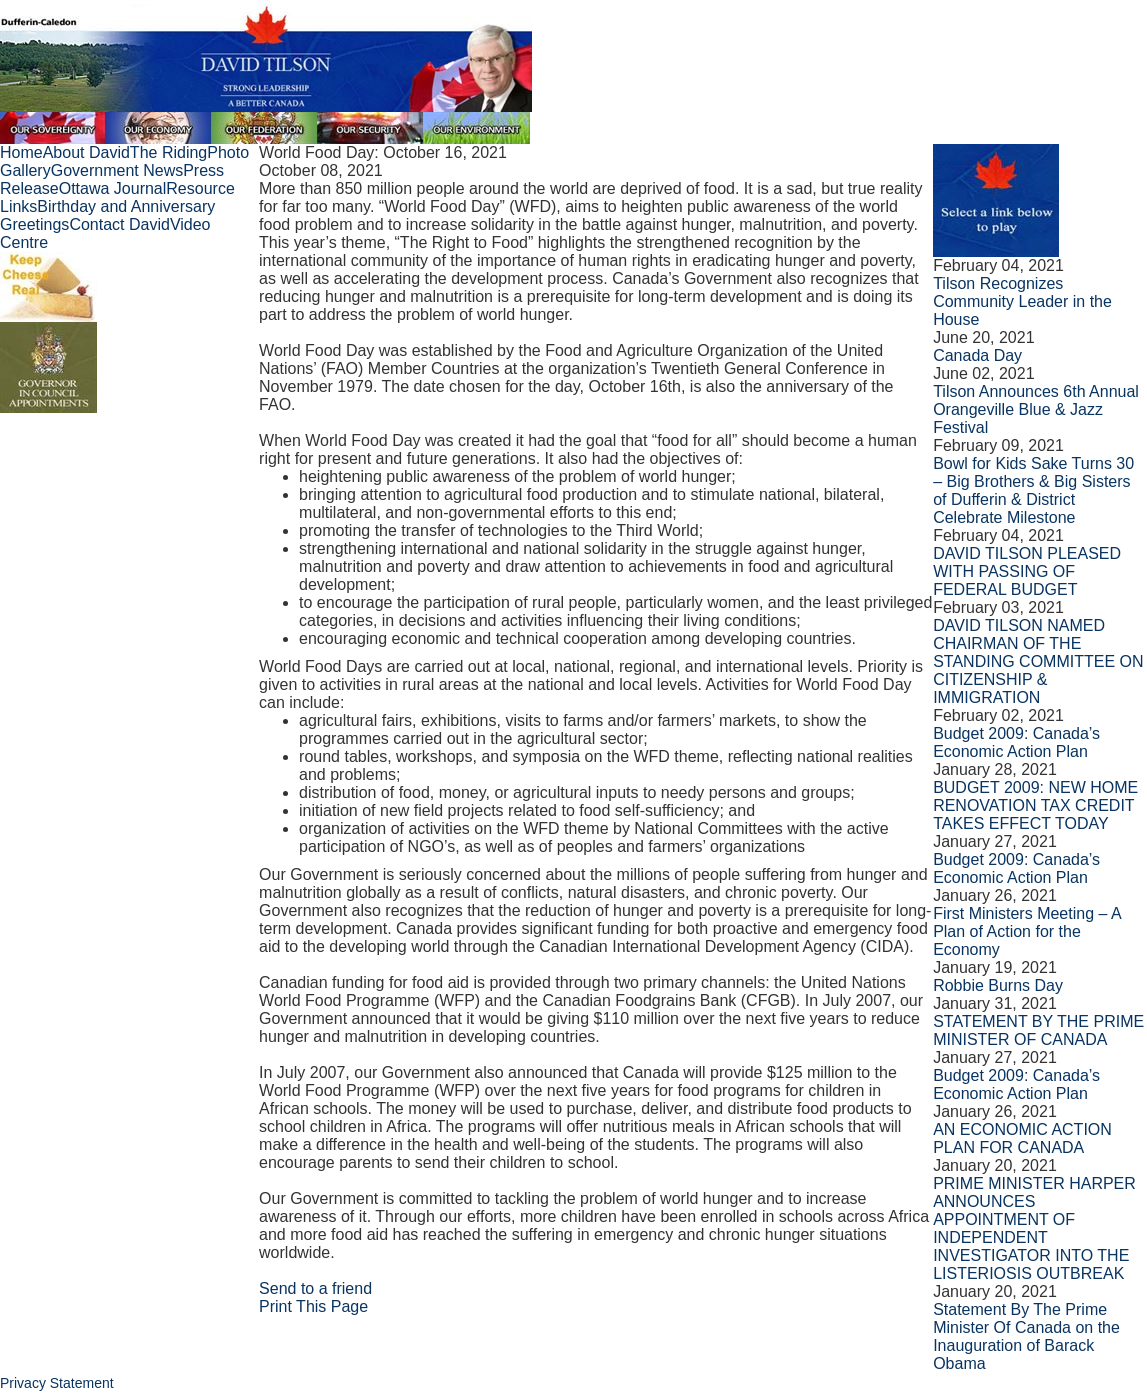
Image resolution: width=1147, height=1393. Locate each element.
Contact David (119, 224)
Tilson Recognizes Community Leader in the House (1022, 301)
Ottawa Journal (113, 188)
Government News (117, 170)
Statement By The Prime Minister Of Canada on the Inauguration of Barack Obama (1026, 1336)
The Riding (168, 152)
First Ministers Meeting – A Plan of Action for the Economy (1027, 931)
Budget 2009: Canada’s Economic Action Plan (1016, 742)
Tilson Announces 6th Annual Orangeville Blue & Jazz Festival (1036, 409)
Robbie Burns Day (998, 985)
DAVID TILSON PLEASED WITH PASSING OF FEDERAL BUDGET (1027, 571)
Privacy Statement (57, 1383)
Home (21, 152)
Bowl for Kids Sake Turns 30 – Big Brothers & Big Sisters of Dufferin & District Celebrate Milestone (1033, 490)
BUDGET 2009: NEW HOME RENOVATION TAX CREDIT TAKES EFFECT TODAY (1035, 805)
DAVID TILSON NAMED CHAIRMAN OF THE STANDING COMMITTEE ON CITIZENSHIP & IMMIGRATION (1038, 661)
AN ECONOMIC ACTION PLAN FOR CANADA (1022, 1138)
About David (86, 152)
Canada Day (977, 355)
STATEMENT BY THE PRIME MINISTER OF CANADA (1038, 1030)
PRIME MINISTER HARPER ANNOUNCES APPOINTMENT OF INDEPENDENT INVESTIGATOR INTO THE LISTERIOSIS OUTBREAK (1034, 1228)
